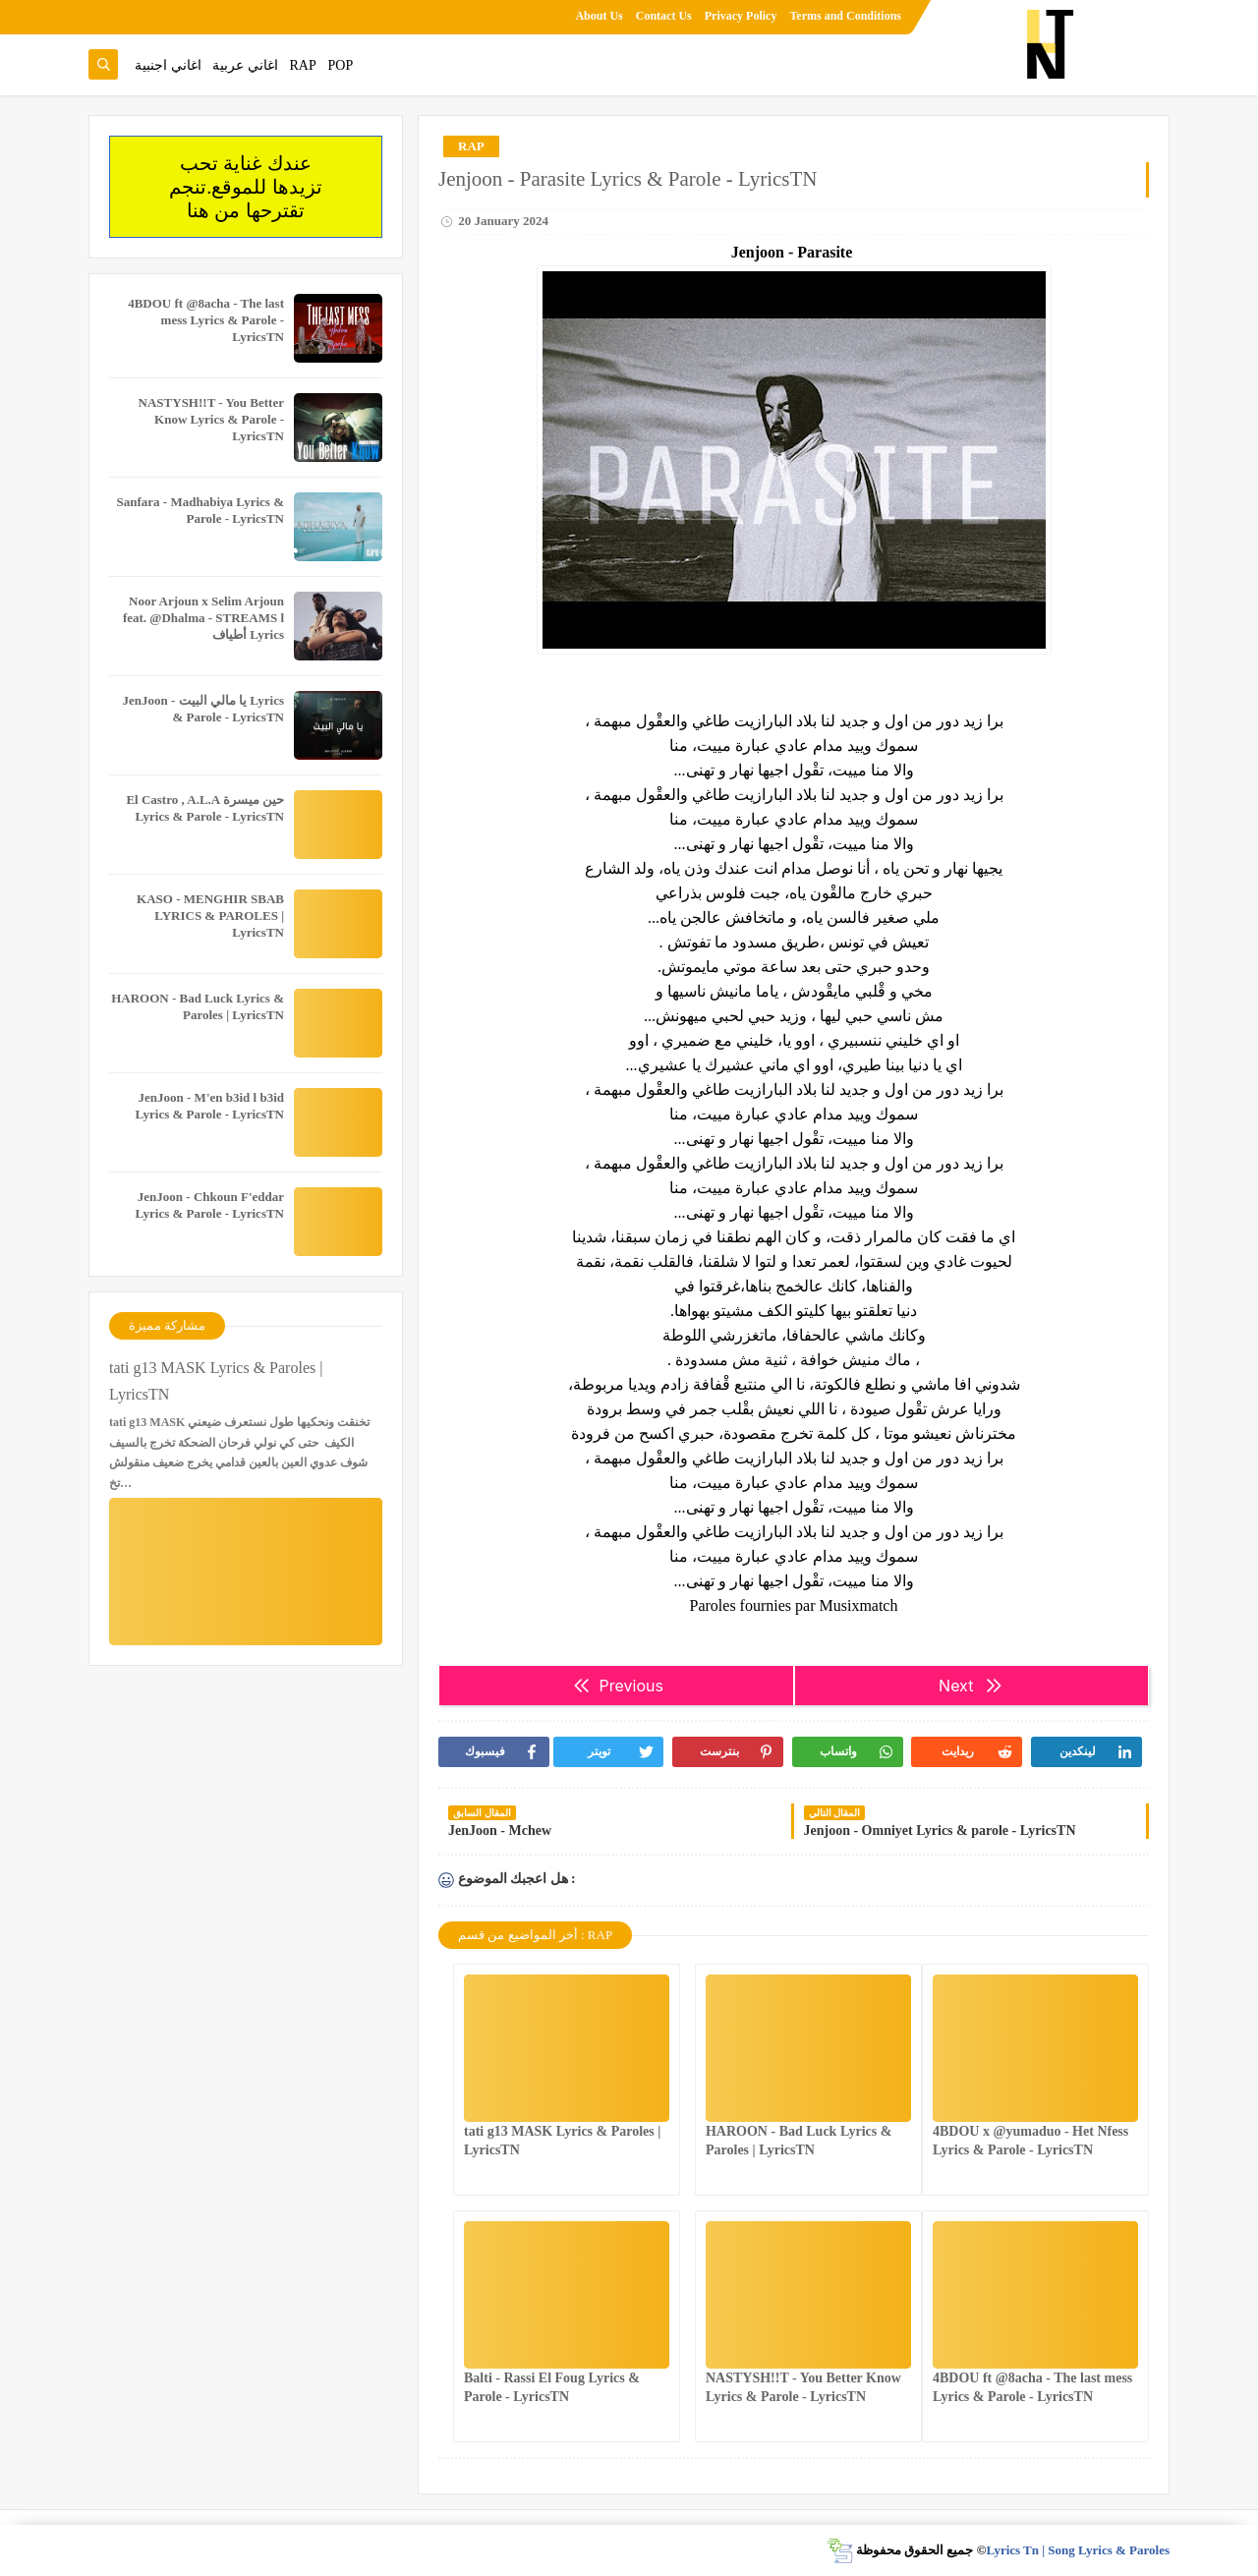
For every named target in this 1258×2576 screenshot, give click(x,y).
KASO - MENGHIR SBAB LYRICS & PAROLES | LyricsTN (210, 915)
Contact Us (664, 16)
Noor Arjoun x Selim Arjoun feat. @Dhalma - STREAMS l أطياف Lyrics (203, 618)
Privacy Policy (741, 16)
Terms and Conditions (845, 16)
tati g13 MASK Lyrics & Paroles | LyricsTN (215, 1380)
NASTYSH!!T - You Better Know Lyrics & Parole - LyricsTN (211, 419)
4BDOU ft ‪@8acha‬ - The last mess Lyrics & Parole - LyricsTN (206, 320)
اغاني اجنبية (168, 65)
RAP (303, 65)
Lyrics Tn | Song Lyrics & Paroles (1078, 2550)
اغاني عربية (245, 65)
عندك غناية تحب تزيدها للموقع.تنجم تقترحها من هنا (245, 186)
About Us (598, 16)
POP (340, 65)
